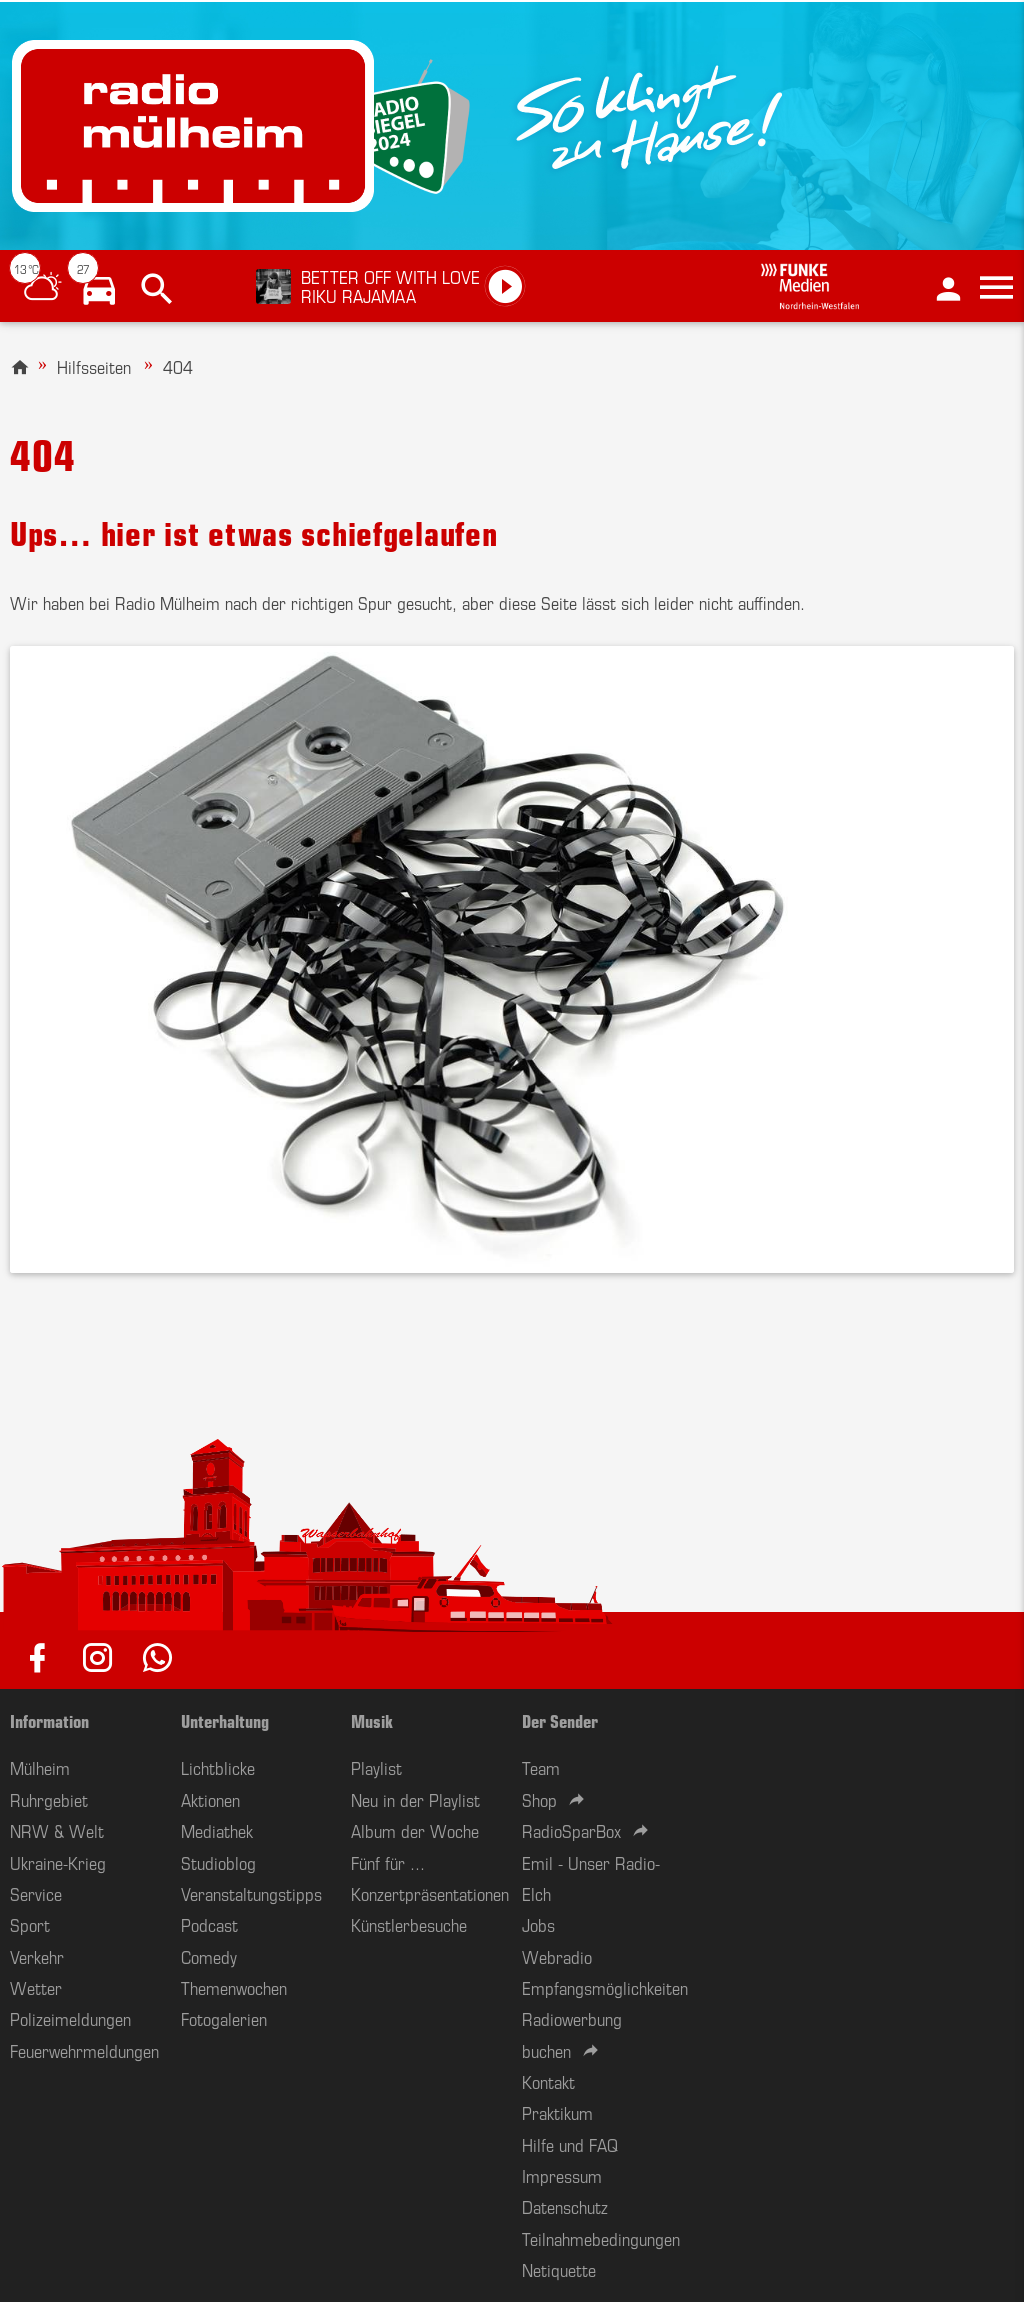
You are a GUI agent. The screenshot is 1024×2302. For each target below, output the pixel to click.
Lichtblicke (218, 1767)
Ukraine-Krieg (58, 1862)
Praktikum (557, 2112)
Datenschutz (565, 2206)
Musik (372, 1720)
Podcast (209, 1924)
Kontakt (548, 2081)
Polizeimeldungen (70, 2018)
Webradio (557, 1956)
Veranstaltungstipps (251, 1893)
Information (49, 1720)
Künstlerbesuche (409, 1924)
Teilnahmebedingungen (601, 2238)
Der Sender (560, 1720)
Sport (30, 1924)
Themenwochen (234, 1987)
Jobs (538, 1924)
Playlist (376, 1767)
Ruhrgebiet (49, 1799)
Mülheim (40, 1767)
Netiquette (559, 2269)
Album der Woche (415, 1830)
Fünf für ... (388, 1862)
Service (36, 1893)
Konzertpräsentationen (430, 1893)
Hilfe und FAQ (570, 2144)
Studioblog (218, 1862)
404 (178, 366)
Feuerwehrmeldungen (84, 2050)
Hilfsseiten (94, 366)
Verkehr (37, 1956)
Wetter (36, 1987)
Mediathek (217, 1830)
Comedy (209, 1956)
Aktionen (210, 1799)
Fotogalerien (224, 2018)
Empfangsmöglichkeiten (605, 1987)
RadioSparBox (571, 1830)
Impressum (562, 2175)
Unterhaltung (225, 1720)
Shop (539, 1799)
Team (541, 1767)
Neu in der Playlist (415, 1799)
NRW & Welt (57, 1830)
